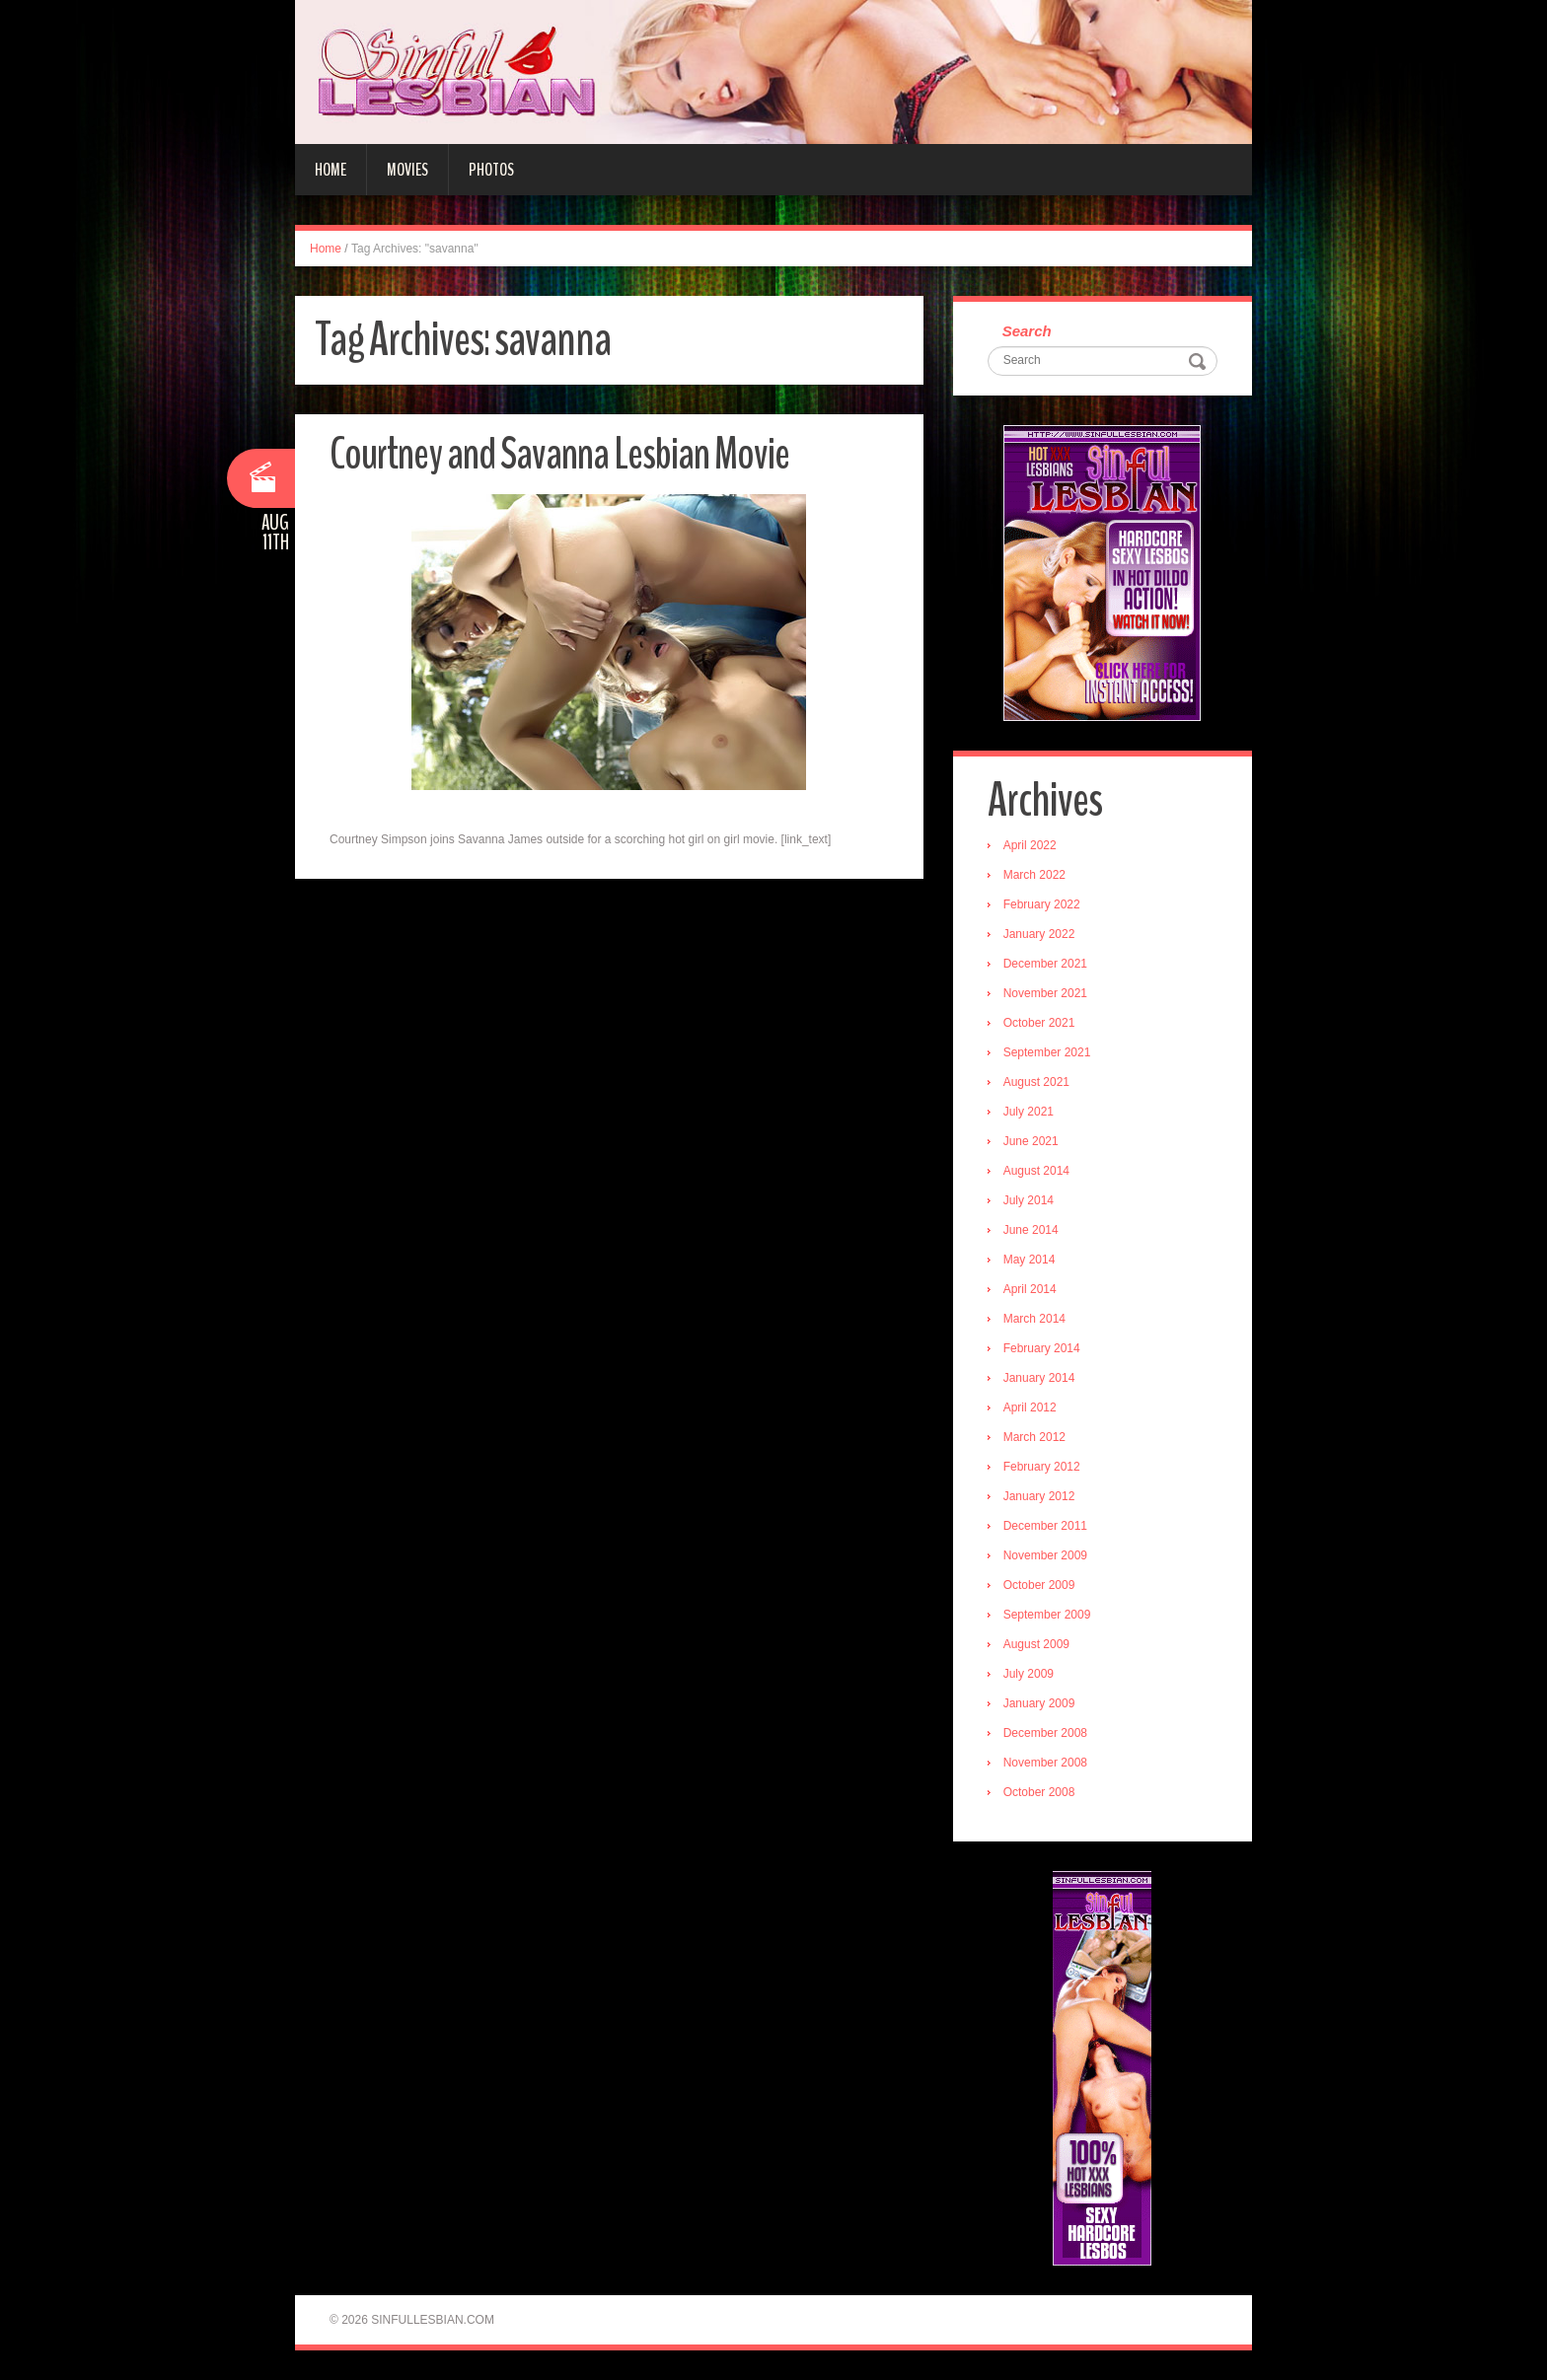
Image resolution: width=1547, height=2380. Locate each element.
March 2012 (1034, 1437)
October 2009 (1039, 1585)
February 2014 (1041, 1348)
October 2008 (1039, 1792)
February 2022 (1041, 904)
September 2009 (1047, 1615)
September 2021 (1047, 1052)
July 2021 (1028, 1111)
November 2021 (1045, 993)
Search (1027, 331)
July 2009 (1028, 1674)
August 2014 (1036, 1171)
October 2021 (1039, 1023)
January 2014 (1039, 1378)
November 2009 (1045, 1555)
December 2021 (1045, 964)
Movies (407, 169)
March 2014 (1034, 1319)
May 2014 (1029, 1259)
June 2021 (1031, 1141)
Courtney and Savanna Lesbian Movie (559, 454)
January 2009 (1039, 1703)
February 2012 (1041, 1467)
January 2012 (1039, 1496)
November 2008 (1045, 1762)
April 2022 (1030, 845)
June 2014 (1031, 1230)
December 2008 (1045, 1733)
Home (330, 169)
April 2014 (1030, 1289)
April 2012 (1030, 1407)
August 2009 (1036, 1644)
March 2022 (1034, 875)
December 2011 (1045, 1526)
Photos (491, 169)
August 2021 (1036, 1082)
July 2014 (1028, 1200)
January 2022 (1039, 934)
